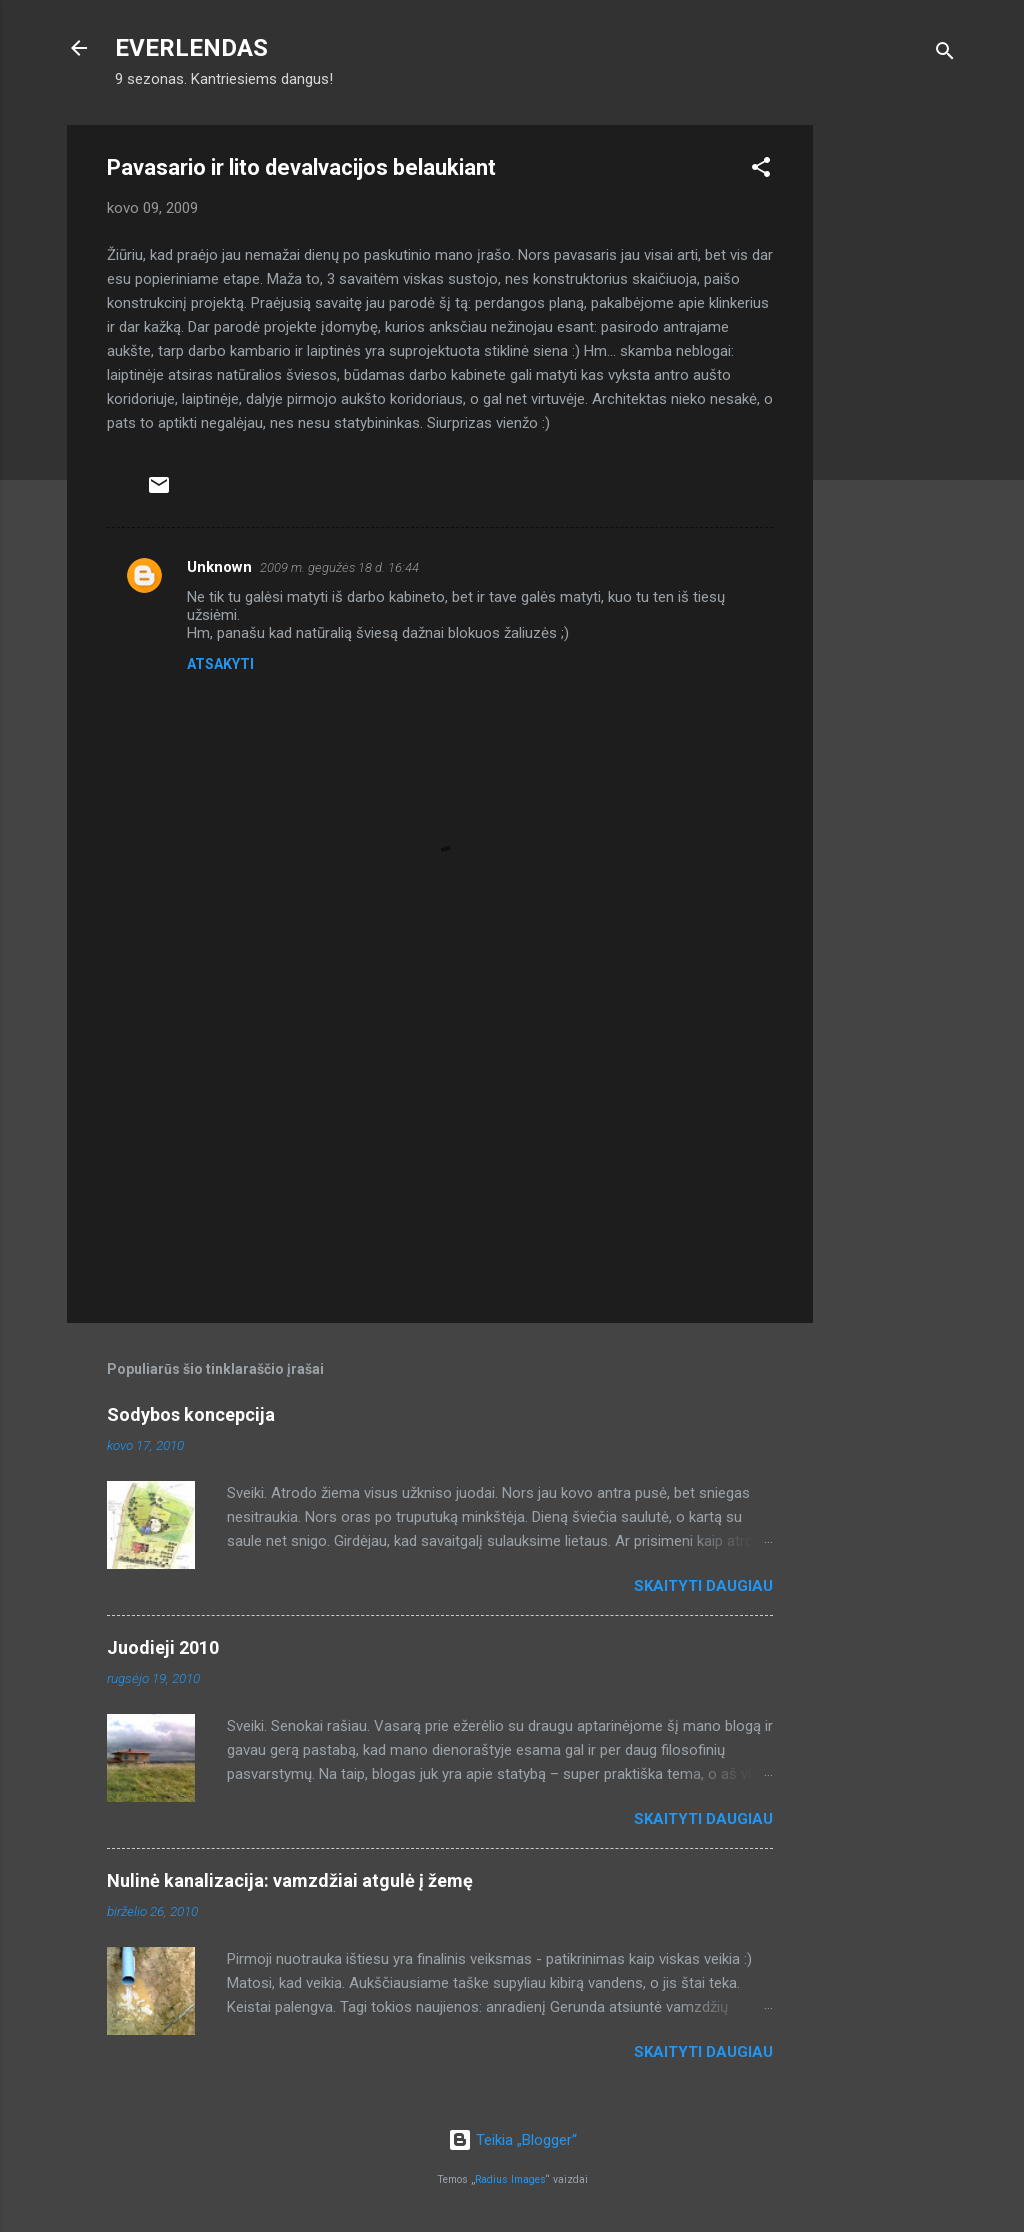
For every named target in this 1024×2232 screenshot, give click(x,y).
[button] (761, 170)
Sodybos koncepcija (191, 1414)
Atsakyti (220, 664)
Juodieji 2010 (163, 1647)
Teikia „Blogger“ (512, 2140)
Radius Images (510, 2179)
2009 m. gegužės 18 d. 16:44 (339, 567)
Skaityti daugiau (703, 1586)
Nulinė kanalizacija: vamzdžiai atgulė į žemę (290, 1880)
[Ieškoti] (945, 54)
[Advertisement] (893, 425)
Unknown (219, 567)
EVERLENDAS (191, 48)
